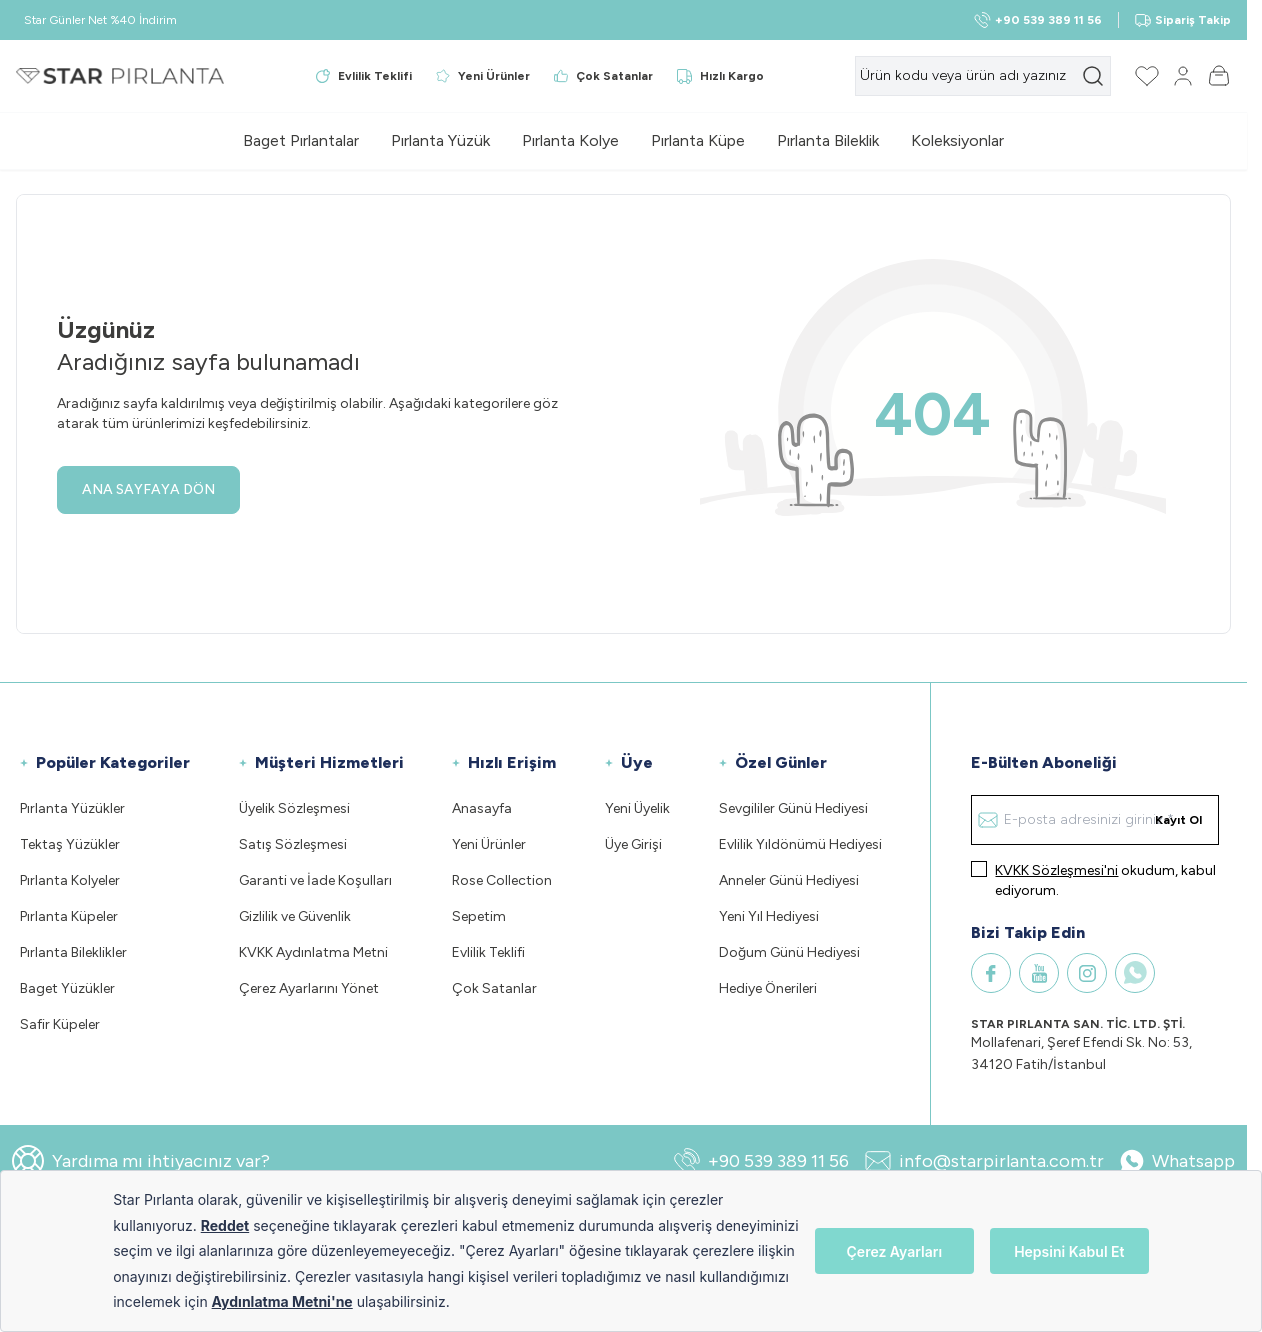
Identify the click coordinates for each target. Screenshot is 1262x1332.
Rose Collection (502, 880)
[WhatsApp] (1135, 973)
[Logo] (120, 76)
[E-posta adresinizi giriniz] (1095, 820)
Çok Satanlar (494, 988)
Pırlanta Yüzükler (72, 808)
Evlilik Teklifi (488, 952)
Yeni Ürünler (489, 844)
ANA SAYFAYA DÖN (148, 489)
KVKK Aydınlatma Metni (313, 952)
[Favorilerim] (1147, 76)
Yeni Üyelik (637, 808)
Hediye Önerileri (768, 988)
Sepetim (479, 916)
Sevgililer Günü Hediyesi (793, 808)
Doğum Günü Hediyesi (789, 952)
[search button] (1093, 76)
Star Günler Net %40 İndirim (100, 20)
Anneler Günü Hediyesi (789, 880)
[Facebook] (991, 973)
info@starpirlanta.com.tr (984, 1161)
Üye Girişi (633, 844)
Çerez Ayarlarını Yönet (309, 988)
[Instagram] (1087, 973)
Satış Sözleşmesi (293, 844)
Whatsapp (1177, 1161)
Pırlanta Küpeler (69, 916)
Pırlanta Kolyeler (70, 880)
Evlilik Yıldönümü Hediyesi (800, 844)
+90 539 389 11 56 (761, 1161)
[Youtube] (1039, 973)
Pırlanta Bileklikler (73, 952)
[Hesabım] (1183, 76)
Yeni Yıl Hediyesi (769, 916)
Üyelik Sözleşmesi (294, 808)
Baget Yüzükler (67, 988)
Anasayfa (482, 808)
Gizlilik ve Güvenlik (295, 916)
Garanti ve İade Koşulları (315, 880)
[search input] (983, 76)
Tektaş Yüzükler (70, 844)
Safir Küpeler (60, 1024)
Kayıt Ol (1178, 820)
